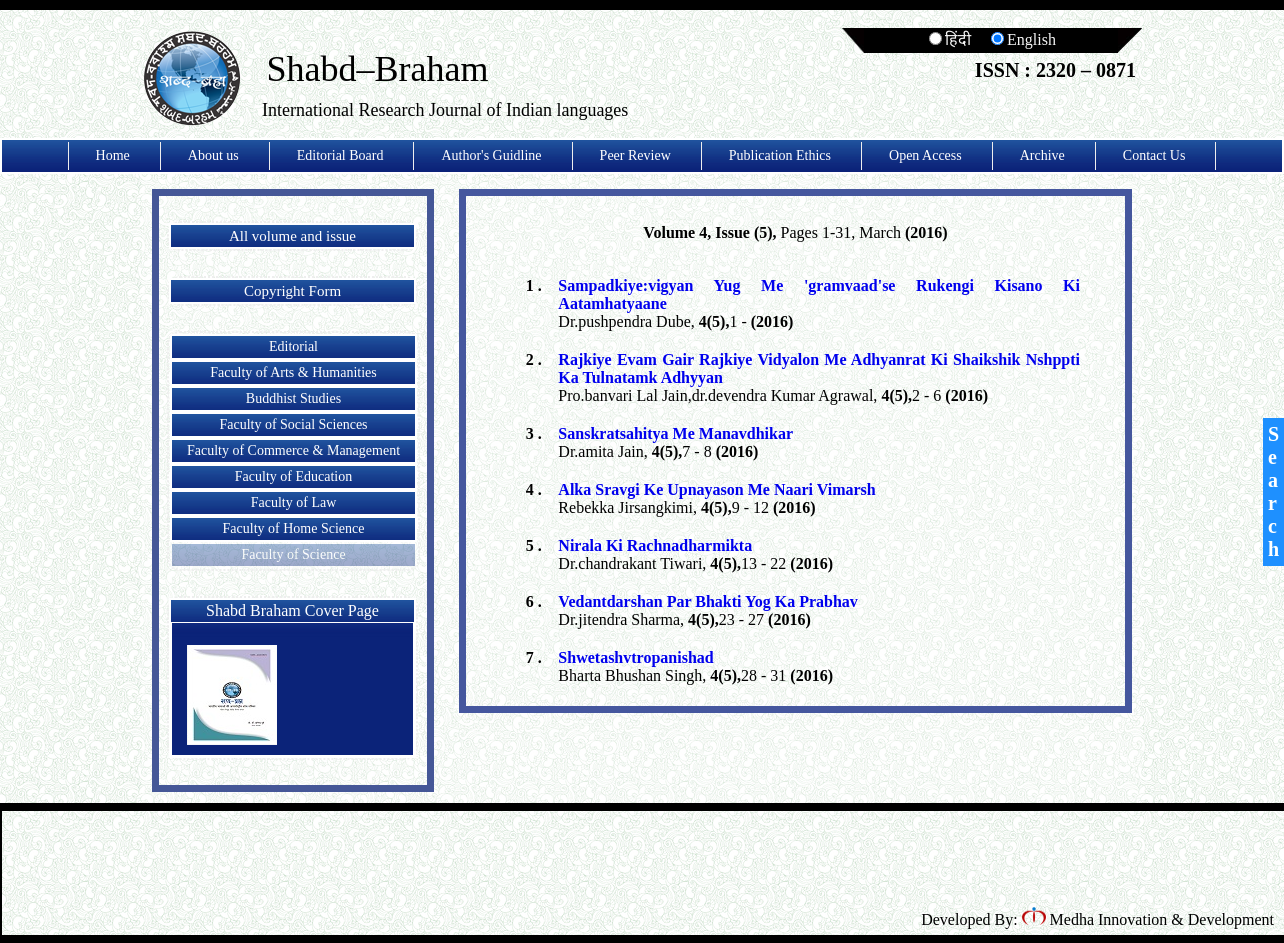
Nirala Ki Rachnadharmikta (655, 545)
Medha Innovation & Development (1148, 919)
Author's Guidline (491, 155)
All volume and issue (292, 236)
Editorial (293, 346)
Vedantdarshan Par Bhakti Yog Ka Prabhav (707, 601)
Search (1273, 491)
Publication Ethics (780, 155)
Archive (1042, 155)
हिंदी (950, 39)
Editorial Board (340, 155)
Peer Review (635, 155)
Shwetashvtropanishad (635, 657)
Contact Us (1154, 155)
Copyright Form (292, 291)
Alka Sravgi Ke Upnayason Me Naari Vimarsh (716, 489)
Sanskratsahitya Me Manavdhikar (675, 433)
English (1023, 39)
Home (113, 155)
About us (213, 155)
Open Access (925, 155)
